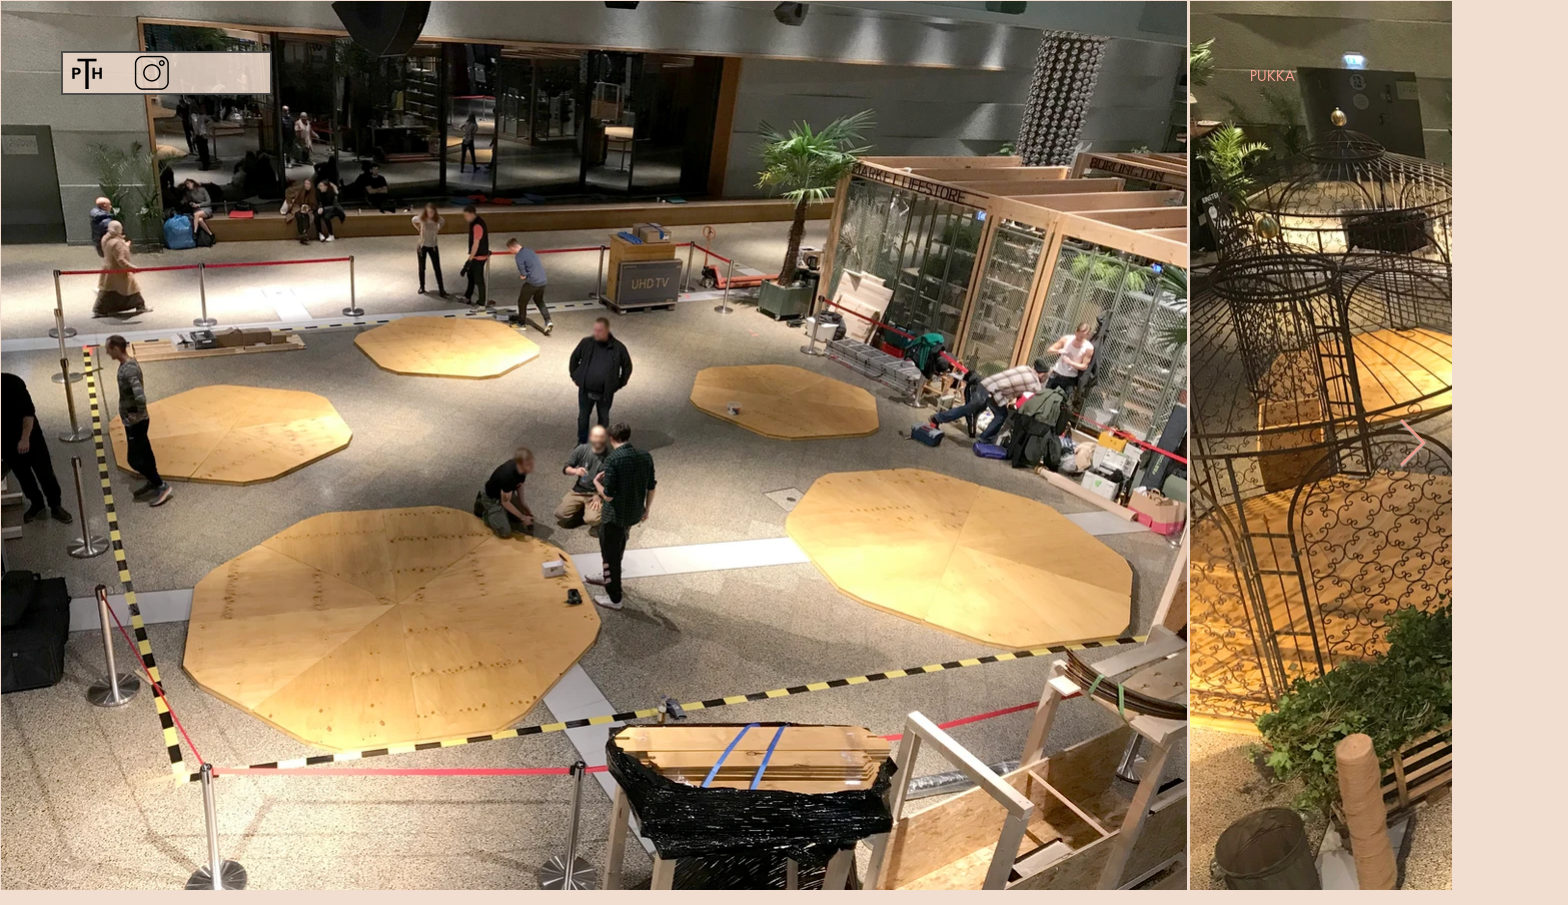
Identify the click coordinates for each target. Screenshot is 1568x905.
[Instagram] (151, 72)
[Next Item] (1412, 444)
